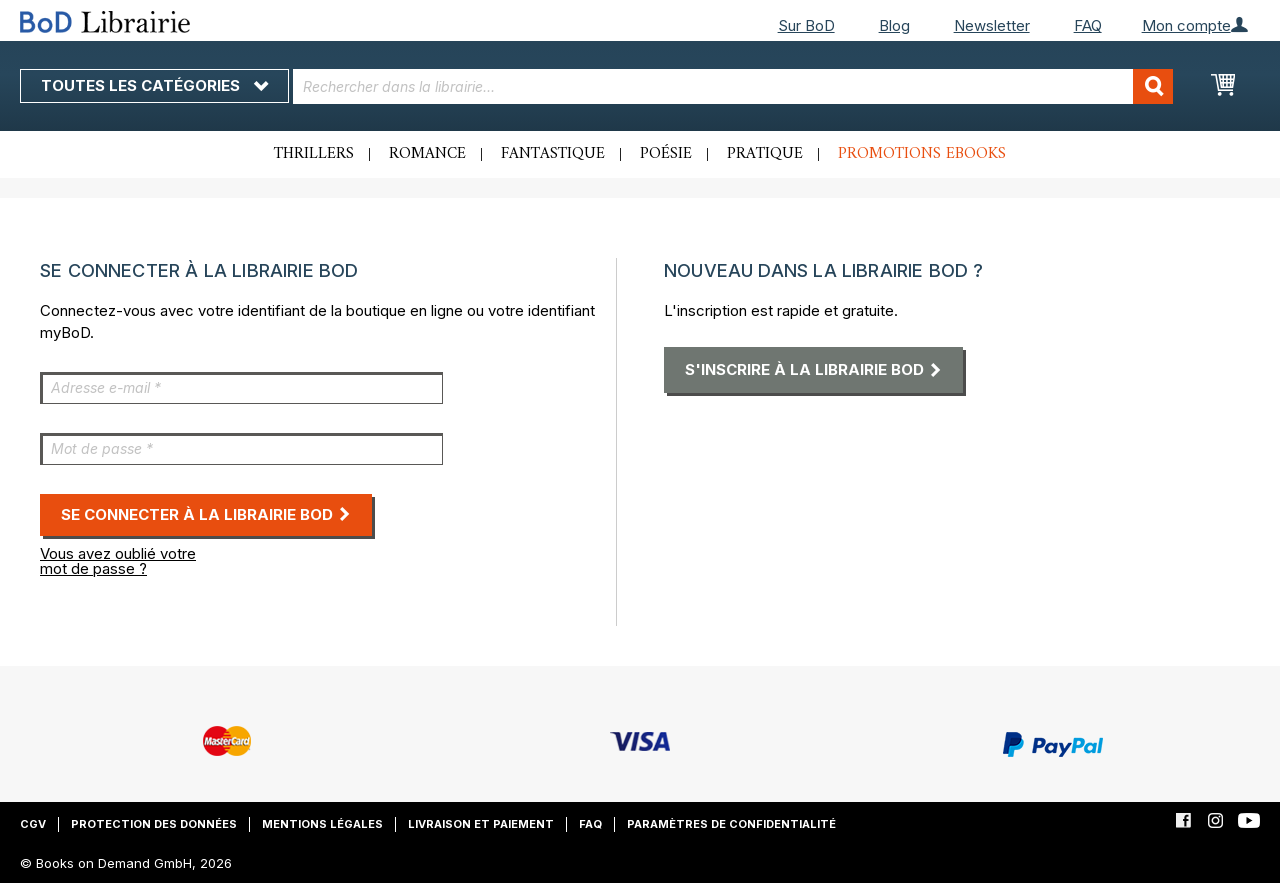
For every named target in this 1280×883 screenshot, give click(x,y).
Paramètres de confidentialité (731, 824)
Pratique (765, 154)
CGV (33, 824)
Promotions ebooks (922, 154)
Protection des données (154, 824)
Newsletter (992, 25)
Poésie (666, 154)
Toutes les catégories (154, 85)
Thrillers (314, 154)
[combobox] (733, 86)
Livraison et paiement (481, 824)
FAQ (1088, 25)
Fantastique (553, 154)
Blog (894, 25)
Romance (427, 154)
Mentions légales (322, 824)
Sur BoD (806, 25)
